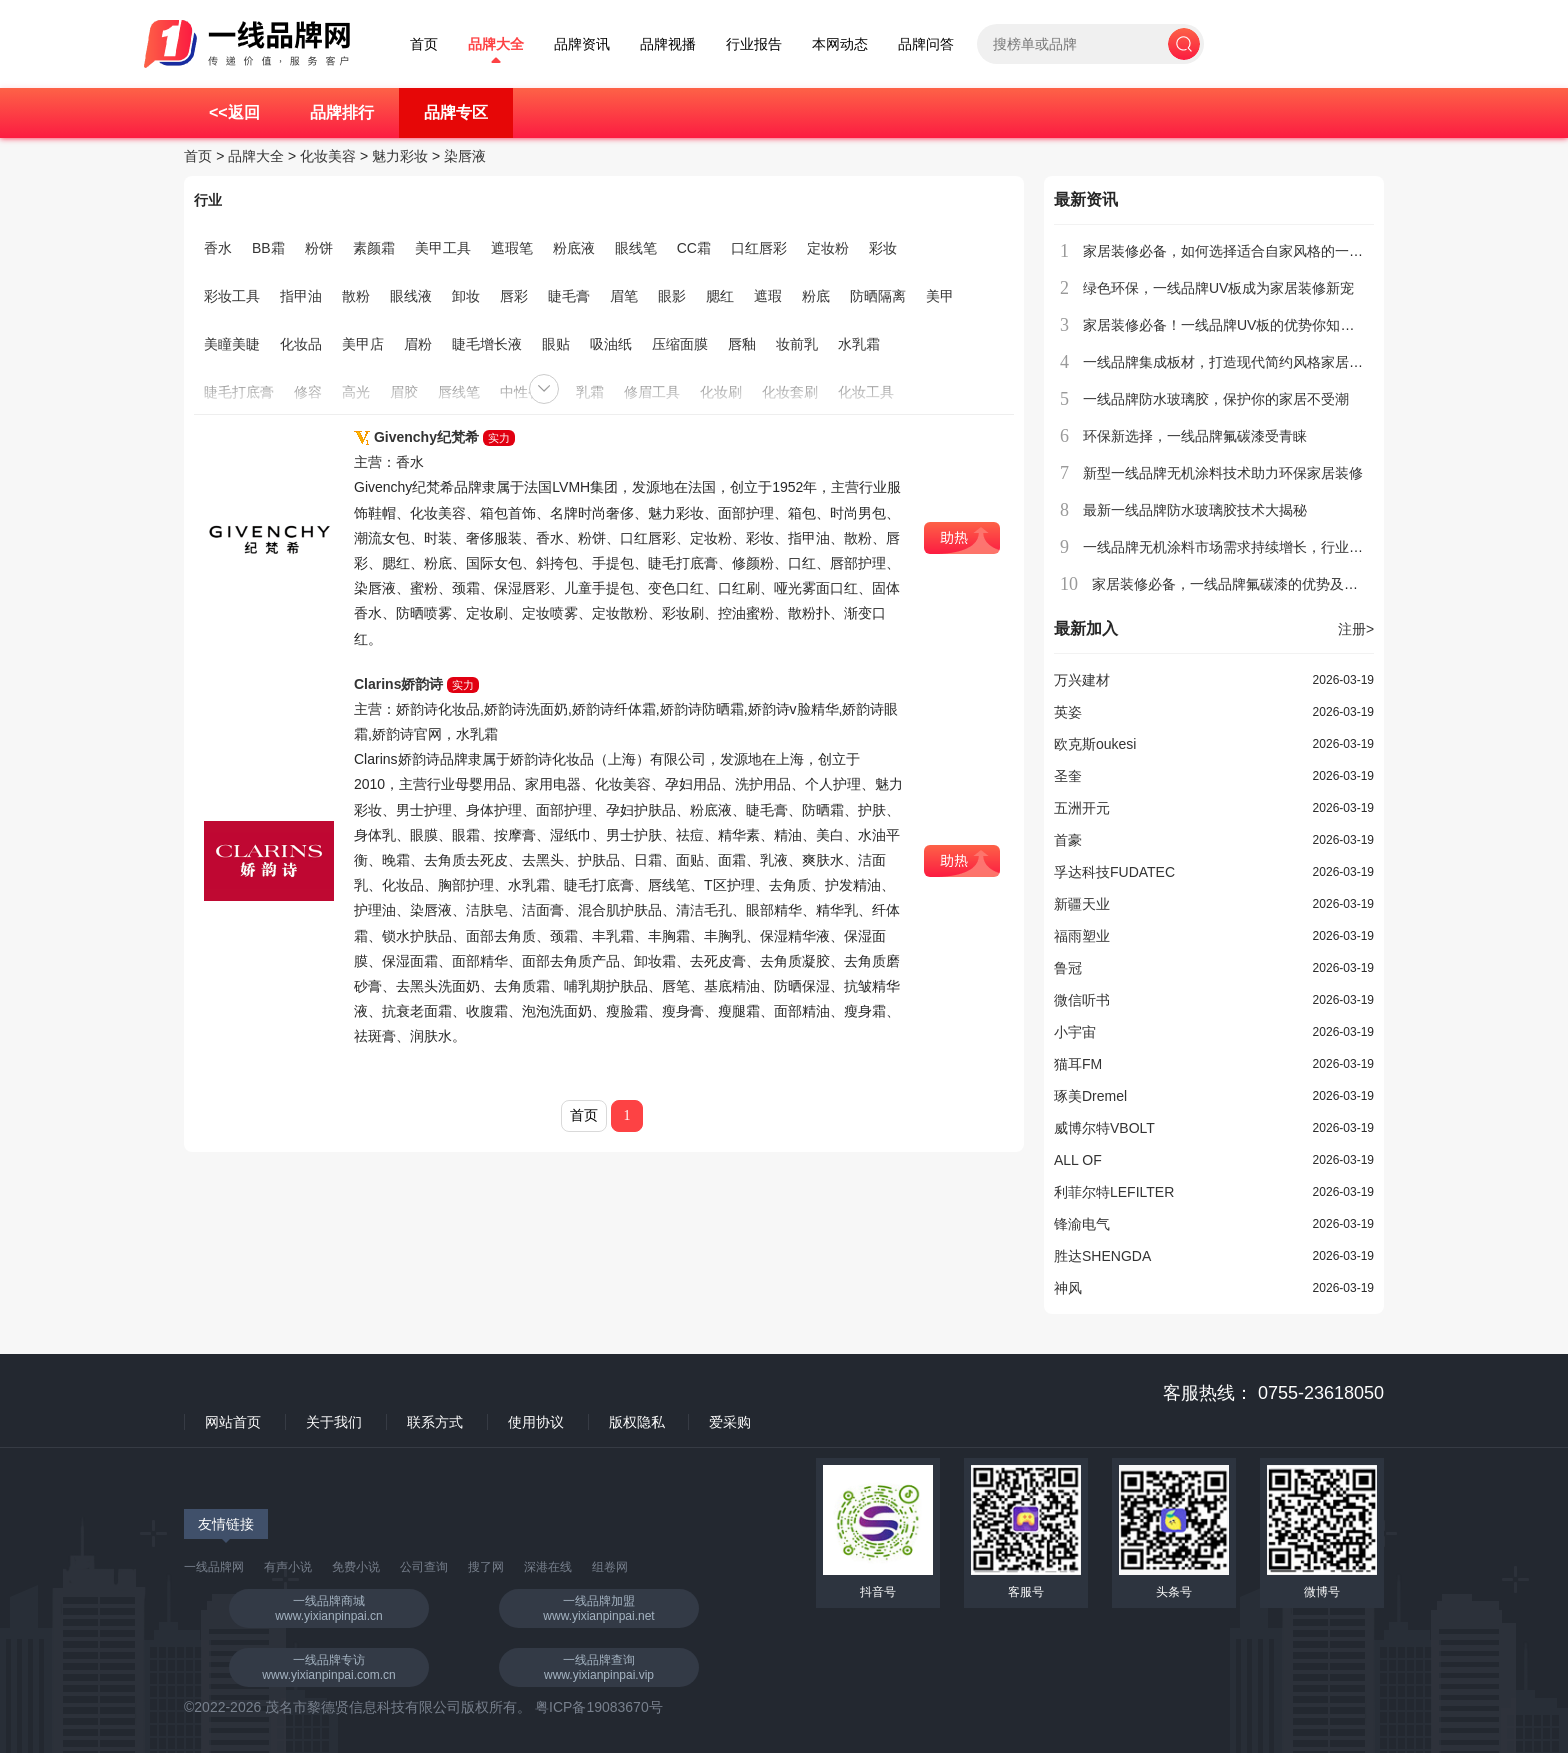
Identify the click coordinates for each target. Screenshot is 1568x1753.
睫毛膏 (569, 296)
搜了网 (486, 1567)
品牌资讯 (582, 44)
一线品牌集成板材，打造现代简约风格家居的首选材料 (1251, 362)
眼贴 (556, 344)
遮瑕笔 (512, 248)
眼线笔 (636, 248)
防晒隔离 (878, 296)
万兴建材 (1082, 680)
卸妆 (466, 296)
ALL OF (1078, 1160)
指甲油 (301, 296)
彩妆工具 (232, 296)
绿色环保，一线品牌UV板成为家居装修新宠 (1218, 288)
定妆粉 (828, 248)
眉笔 (624, 296)
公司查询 (424, 1567)
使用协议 (536, 1422)
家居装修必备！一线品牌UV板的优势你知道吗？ (1232, 325)
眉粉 (418, 344)
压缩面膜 (680, 344)
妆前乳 (797, 344)
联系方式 (435, 1422)
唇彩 (514, 296)
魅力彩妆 (400, 156)
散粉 (356, 296)
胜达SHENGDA (1102, 1256)
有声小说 (288, 1567)
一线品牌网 (214, 1567)
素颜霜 (374, 248)
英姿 (1068, 712)
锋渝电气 (1082, 1224)
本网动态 (840, 44)
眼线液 (411, 296)
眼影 (672, 296)
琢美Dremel (1090, 1096)
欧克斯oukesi (1095, 744)
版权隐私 (637, 1422)
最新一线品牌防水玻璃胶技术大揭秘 (1195, 510)
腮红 (720, 296)
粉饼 (319, 248)
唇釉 (742, 344)
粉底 (816, 296)
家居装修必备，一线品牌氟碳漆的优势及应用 (1232, 584)
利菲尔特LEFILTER (1114, 1192)
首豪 (1068, 840)
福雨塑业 (1082, 936)
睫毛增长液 (487, 344)
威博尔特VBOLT (1104, 1128)
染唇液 (465, 156)
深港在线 (548, 1567)
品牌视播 (668, 44)
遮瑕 (768, 296)
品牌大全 (496, 44)
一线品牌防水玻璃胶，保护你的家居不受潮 (1216, 399)
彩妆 (883, 248)
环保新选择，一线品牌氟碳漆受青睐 (1195, 436)
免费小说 (356, 1567)
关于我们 (334, 1422)
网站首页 (233, 1422)
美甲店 (363, 344)
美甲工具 (443, 248)
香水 (218, 248)
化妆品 (301, 344)
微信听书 (1082, 1000)
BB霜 (268, 248)
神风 (1068, 1288)
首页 (424, 44)
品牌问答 (926, 44)
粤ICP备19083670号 (599, 1707)
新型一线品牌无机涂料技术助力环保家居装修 (1223, 473)
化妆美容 (328, 156)
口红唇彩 (759, 248)
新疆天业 (1082, 904)
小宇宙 (1075, 1032)
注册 (1356, 629)
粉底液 (574, 248)
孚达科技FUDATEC (1114, 872)
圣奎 (1068, 776)
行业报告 (754, 44)
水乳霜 (859, 344)
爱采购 (730, 1422)
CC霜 (694, 248)
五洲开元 (1082, 808)
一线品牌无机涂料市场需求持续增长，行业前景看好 (1244, 547)
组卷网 (610, 1567)
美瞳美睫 (232, 344)
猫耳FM (1078, 1064)
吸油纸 (611, 344)
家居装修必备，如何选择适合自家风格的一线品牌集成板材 (1265, 251)
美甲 (940, 296)
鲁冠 (1068, 968)
